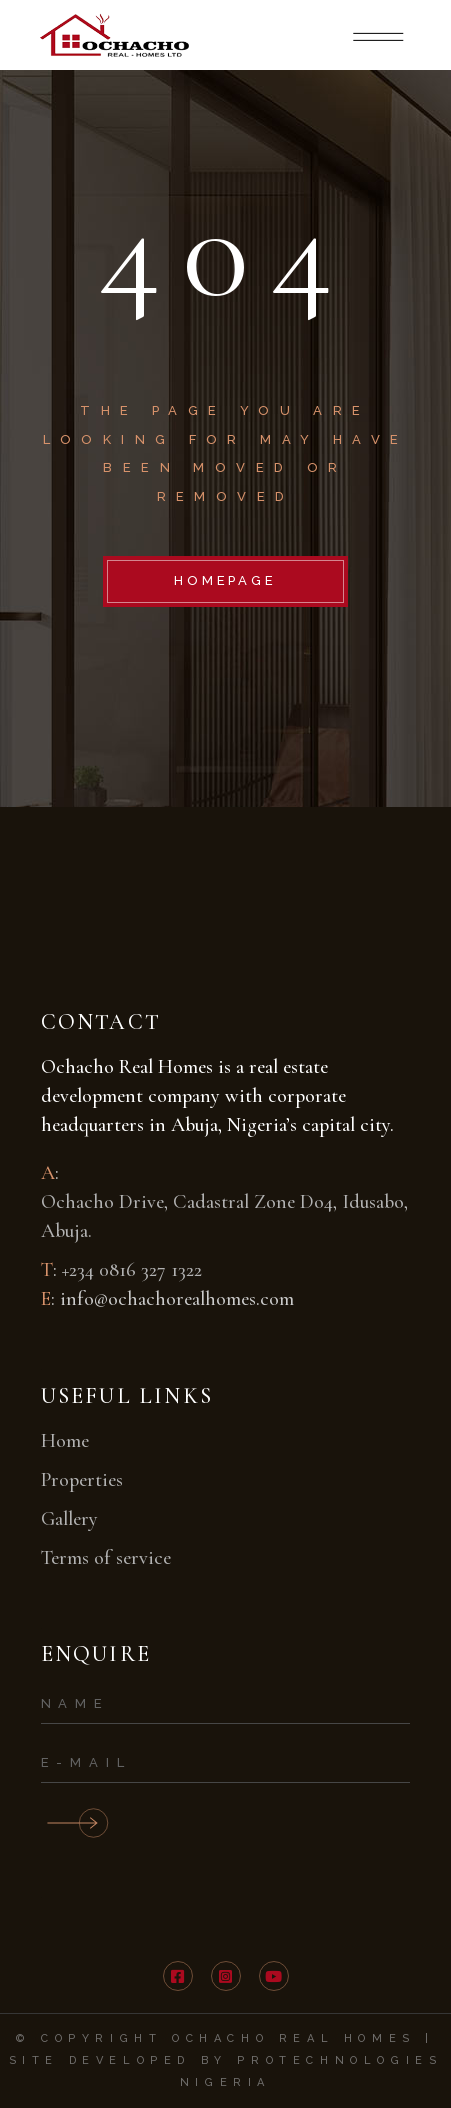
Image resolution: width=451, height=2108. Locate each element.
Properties (82, 1480)
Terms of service (106, 1558)
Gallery (69, 1519)
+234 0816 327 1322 (132, 1270)
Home (65, 1441)
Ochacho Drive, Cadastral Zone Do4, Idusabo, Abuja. (224, 1216)
